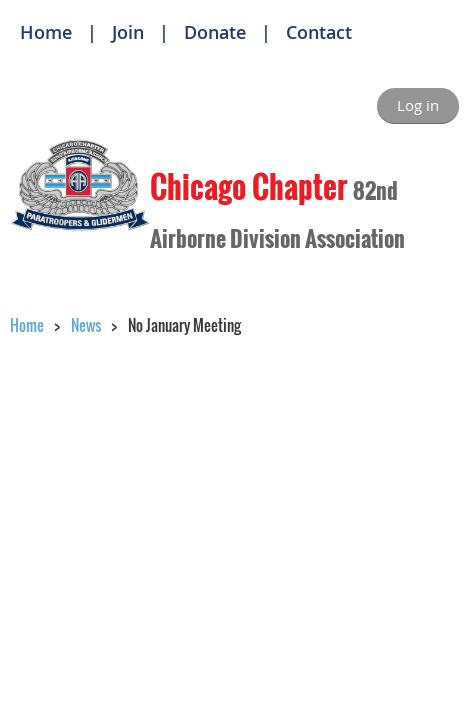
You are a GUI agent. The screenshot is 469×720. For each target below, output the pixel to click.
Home (46, 32)
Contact (319, 32)
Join (128, 32)
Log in (418, 105)
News (86, 325)
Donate (215, 32)
